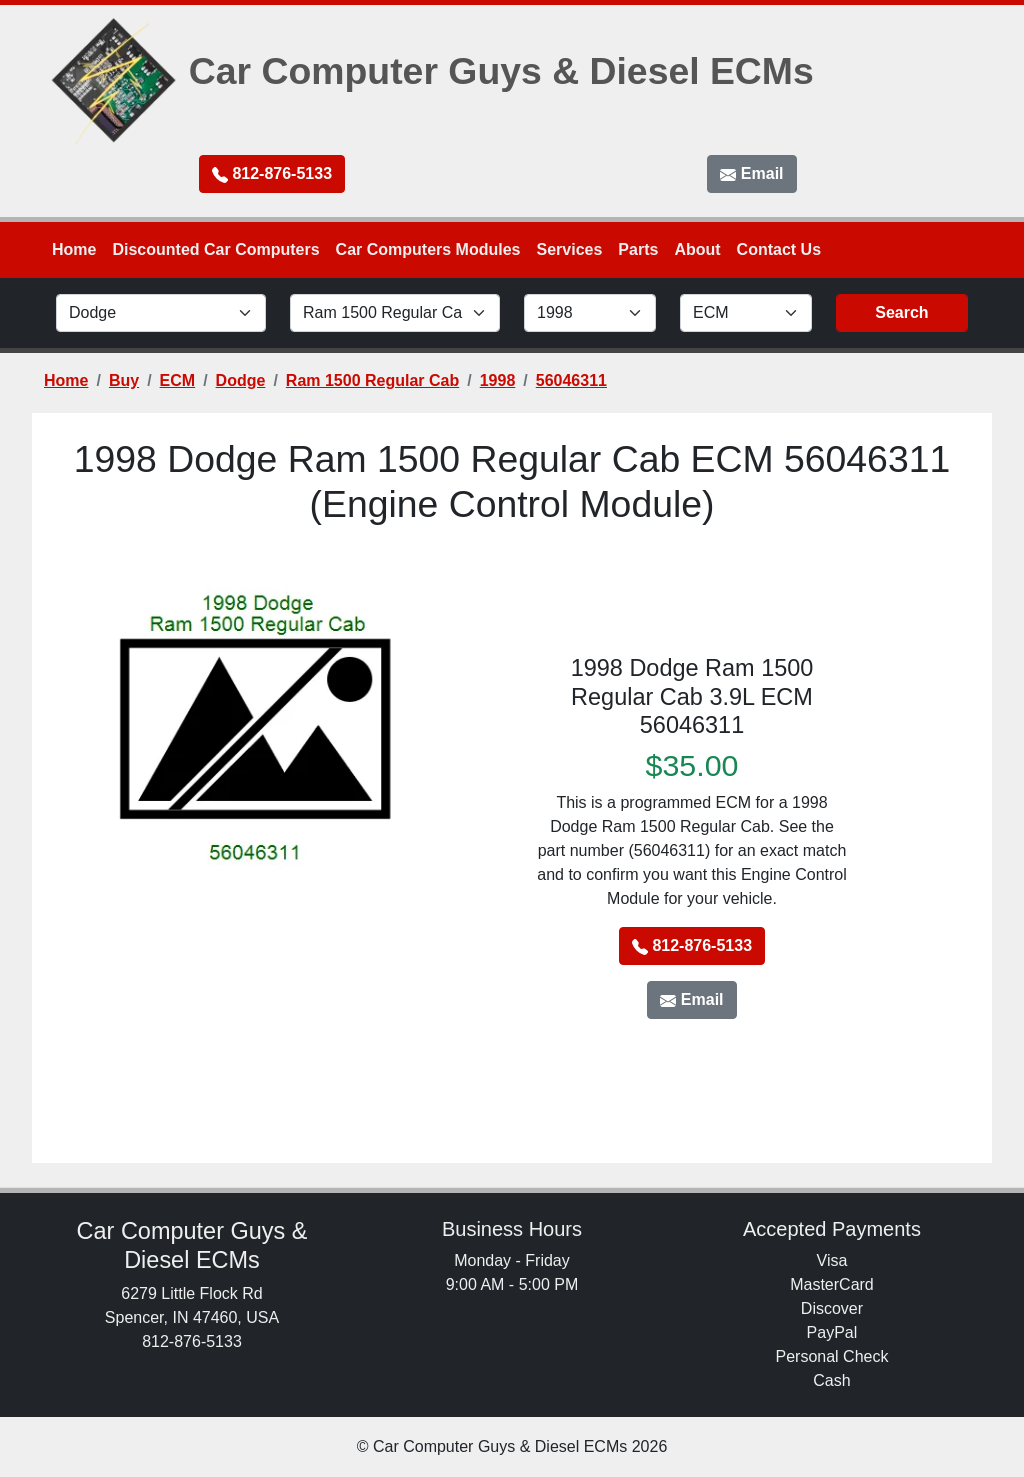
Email (751, 174)
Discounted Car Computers (215, 249)
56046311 (571, 380)
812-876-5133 (272, 174)
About (697, 249)
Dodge (241, 380)
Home (74, 249)
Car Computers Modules (428, 249)
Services (570, 249)
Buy (124, 380)
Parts (638, 249)
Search (901, 312)
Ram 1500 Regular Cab (372, 380)
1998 (498, 380)
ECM (178, 380)
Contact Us (779, 249)
